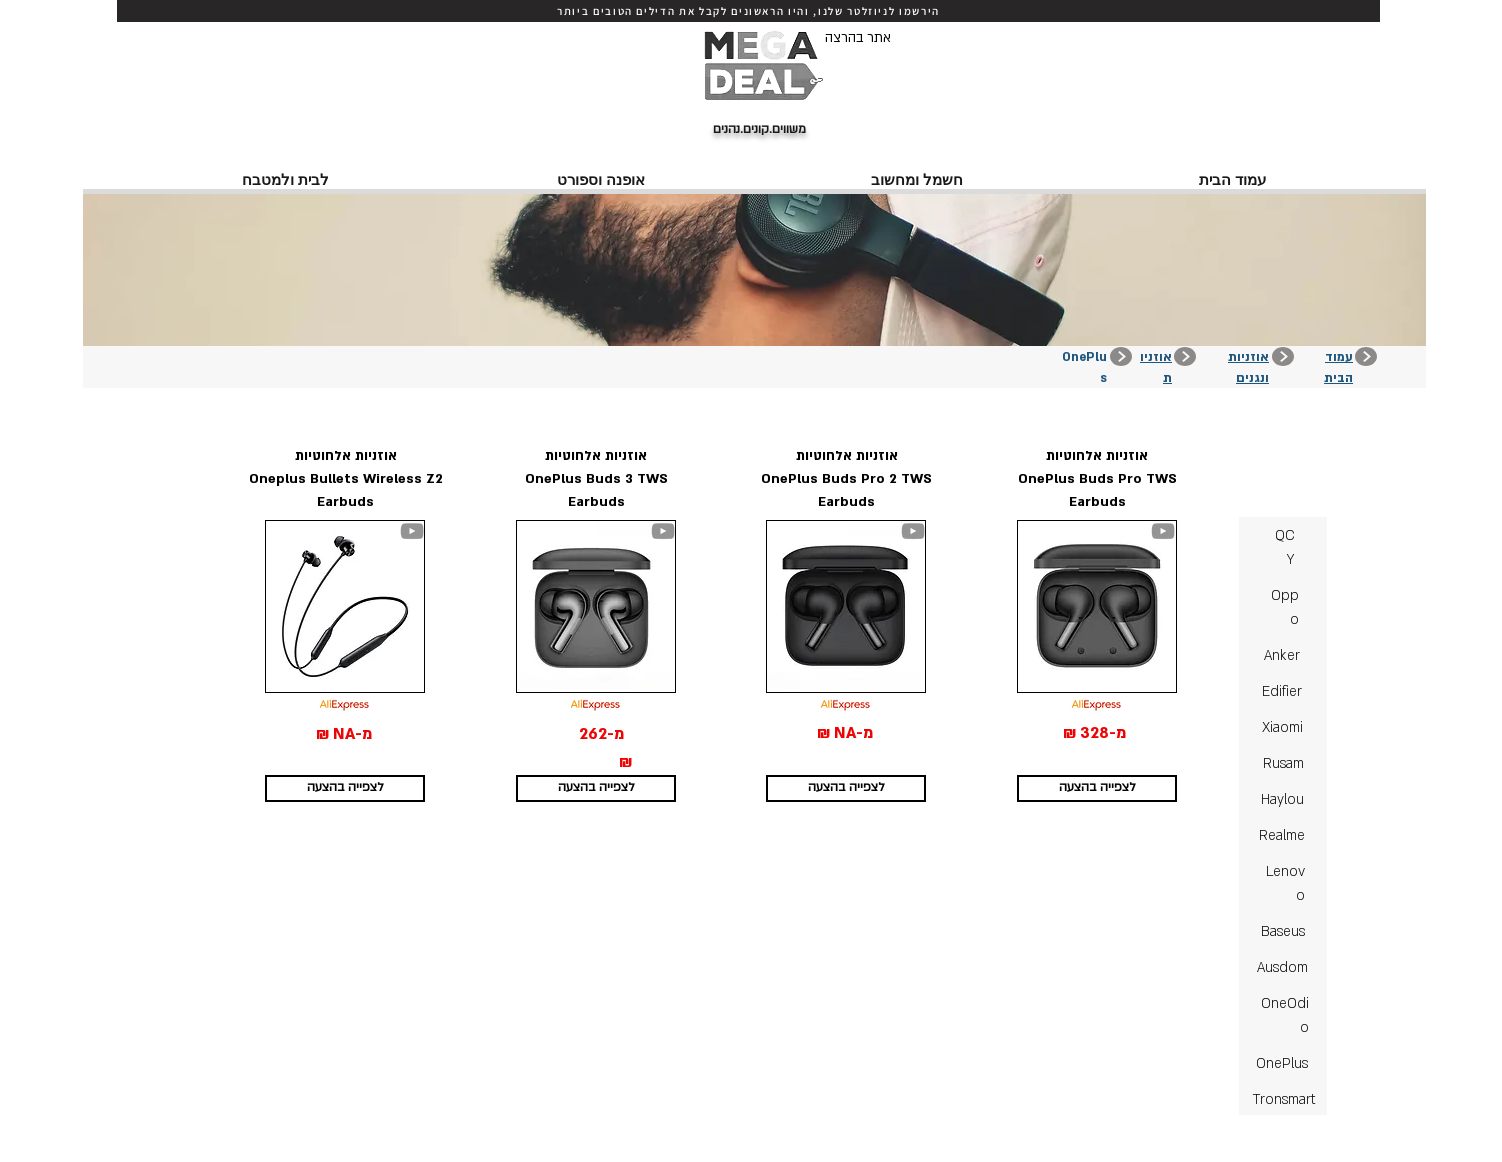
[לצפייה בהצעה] (345, 788)
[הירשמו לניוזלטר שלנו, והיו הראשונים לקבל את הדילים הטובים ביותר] (748, 11)
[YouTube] (412, 531)
